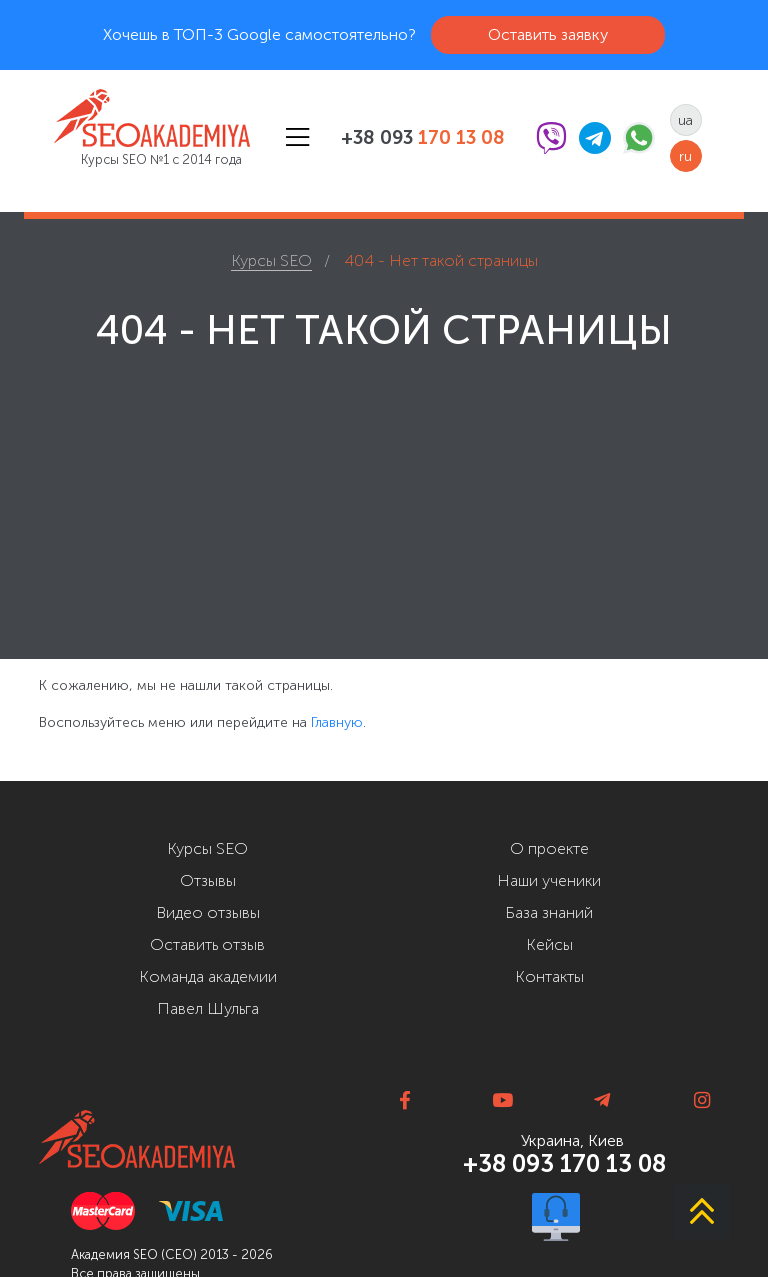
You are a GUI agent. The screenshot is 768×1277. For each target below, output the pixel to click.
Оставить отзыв (207, 944)
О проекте (549, 848)
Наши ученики (549, 880)
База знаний (549, 912)
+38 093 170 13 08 (564, 1163)
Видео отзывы (208, 912)
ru (685, 156)
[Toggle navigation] (297, 137)
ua (685, 120)
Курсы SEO (207, 848)
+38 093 (423, 138)
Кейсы (549, 944)
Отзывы (208, 880)
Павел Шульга (208, 1008)
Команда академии (208, 976)
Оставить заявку (548, 34)
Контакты (549, 976)
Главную (337, 722)
